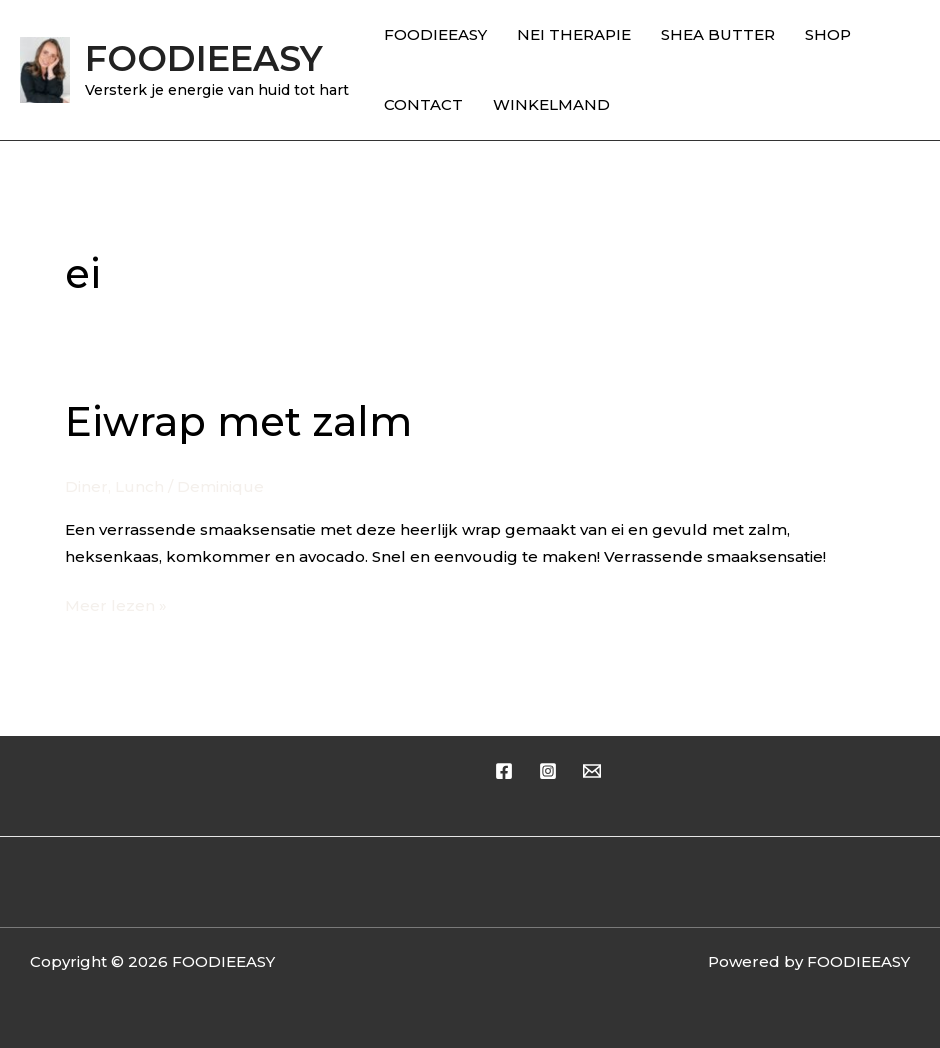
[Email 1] (592, 771)
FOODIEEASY (204, 58)
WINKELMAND (551, 104)
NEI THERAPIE (574, 34)
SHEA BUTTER (718, 34)
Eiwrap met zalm (238, 421)
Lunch (139, 486)
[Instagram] (548, 771)
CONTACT (423, 104)
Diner (86, 486)
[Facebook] (504, 771)
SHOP (828, 34)
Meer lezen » (116, 603)
